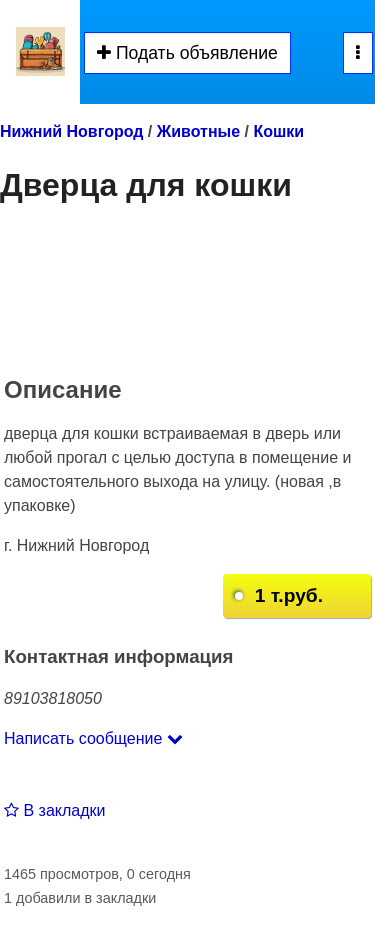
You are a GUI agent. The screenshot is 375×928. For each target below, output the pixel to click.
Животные (198, 131)
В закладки (54, 810)
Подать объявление (187, 53)
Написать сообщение (93, 738)
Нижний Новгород (71, 131)
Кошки (278, 131)
